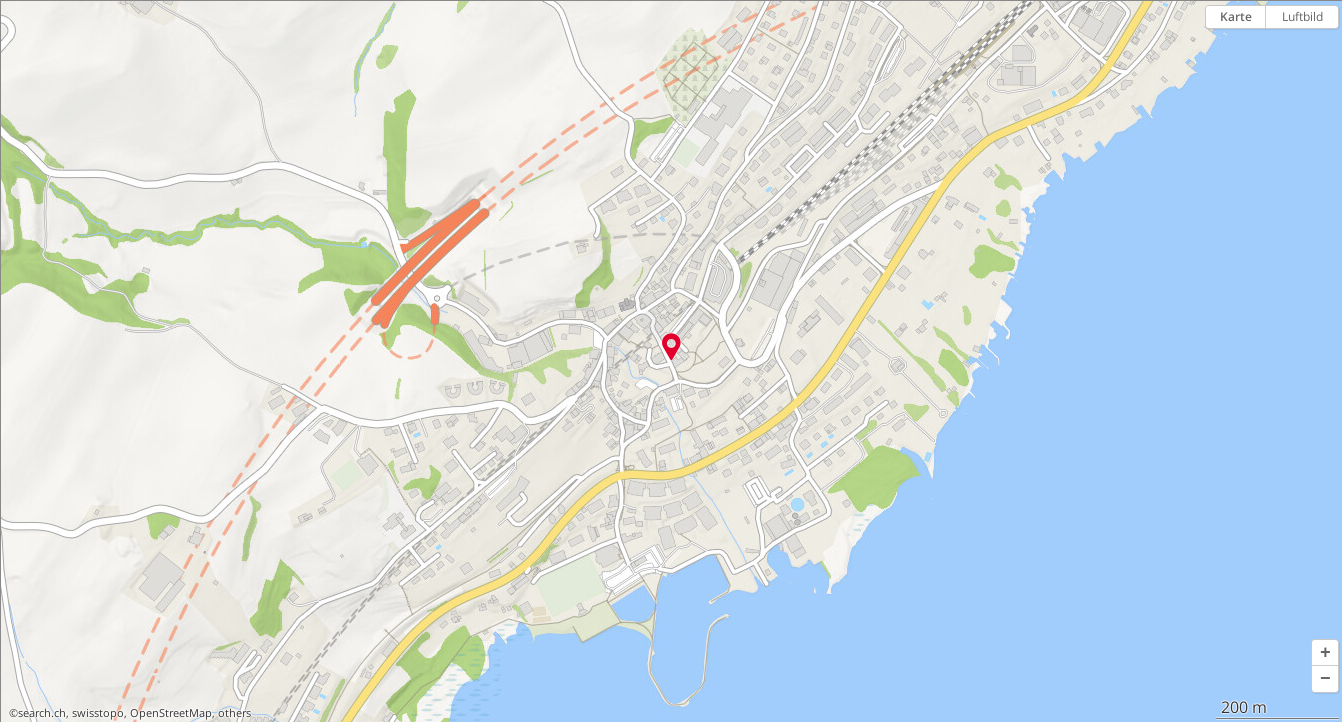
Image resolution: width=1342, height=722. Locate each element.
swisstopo (98, 713)
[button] (1325, 653)
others (234, 713)
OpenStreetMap (171, 713)
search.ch (42, 713)
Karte (1236, 16)
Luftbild (1302, 16)
